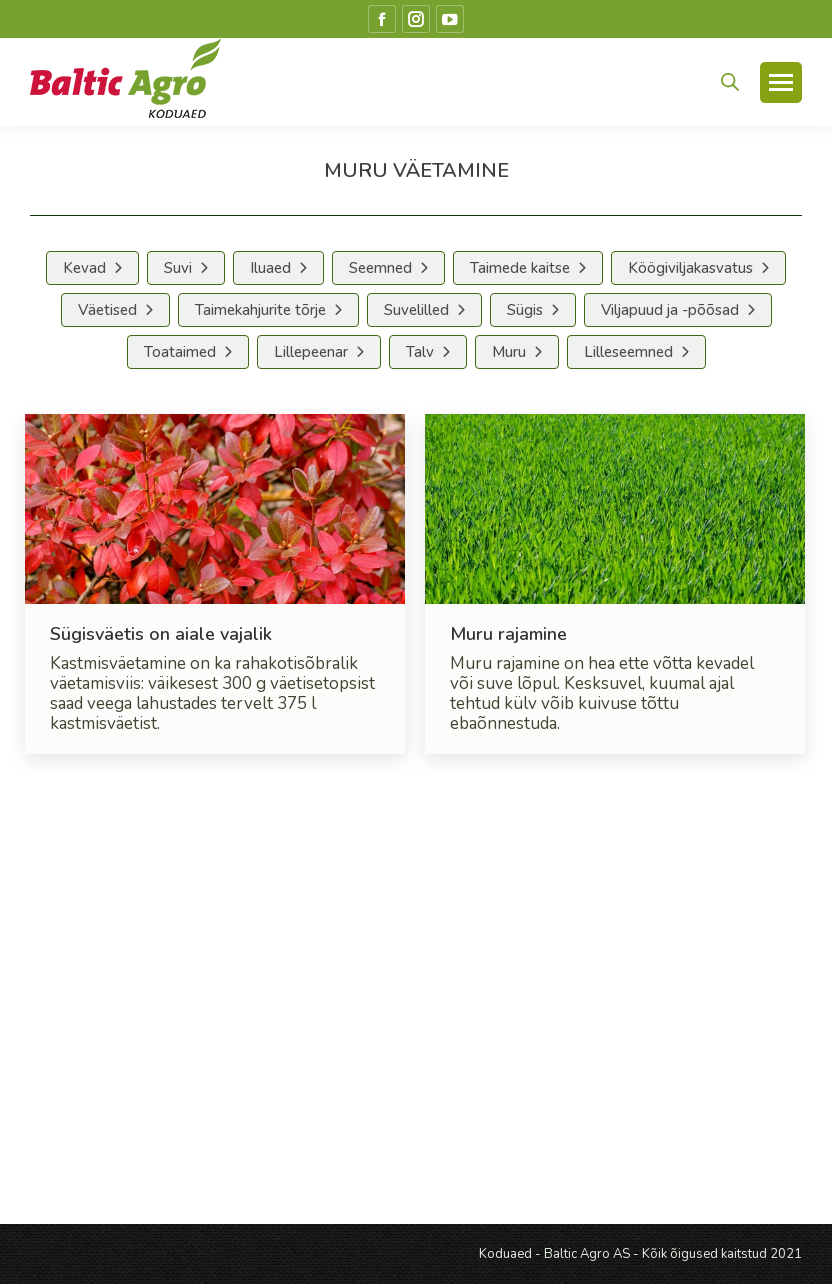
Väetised (107, 310)
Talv (420, 352)
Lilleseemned (628, 352)
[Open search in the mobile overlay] (730, 82)
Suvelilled (416, 310)
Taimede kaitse (520, 268)
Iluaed (270, 268)
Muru (509, 352)
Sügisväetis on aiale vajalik (161, 634)
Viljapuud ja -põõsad (670, 310)
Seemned (380, 268)
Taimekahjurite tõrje (260, 310)
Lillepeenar (311, 352)
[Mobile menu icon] (781, 82)
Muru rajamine (508, 634)
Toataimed (180, 352)
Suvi (178, 268)
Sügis (525, 310)
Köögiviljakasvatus (690, 268)
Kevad (84, 268)
